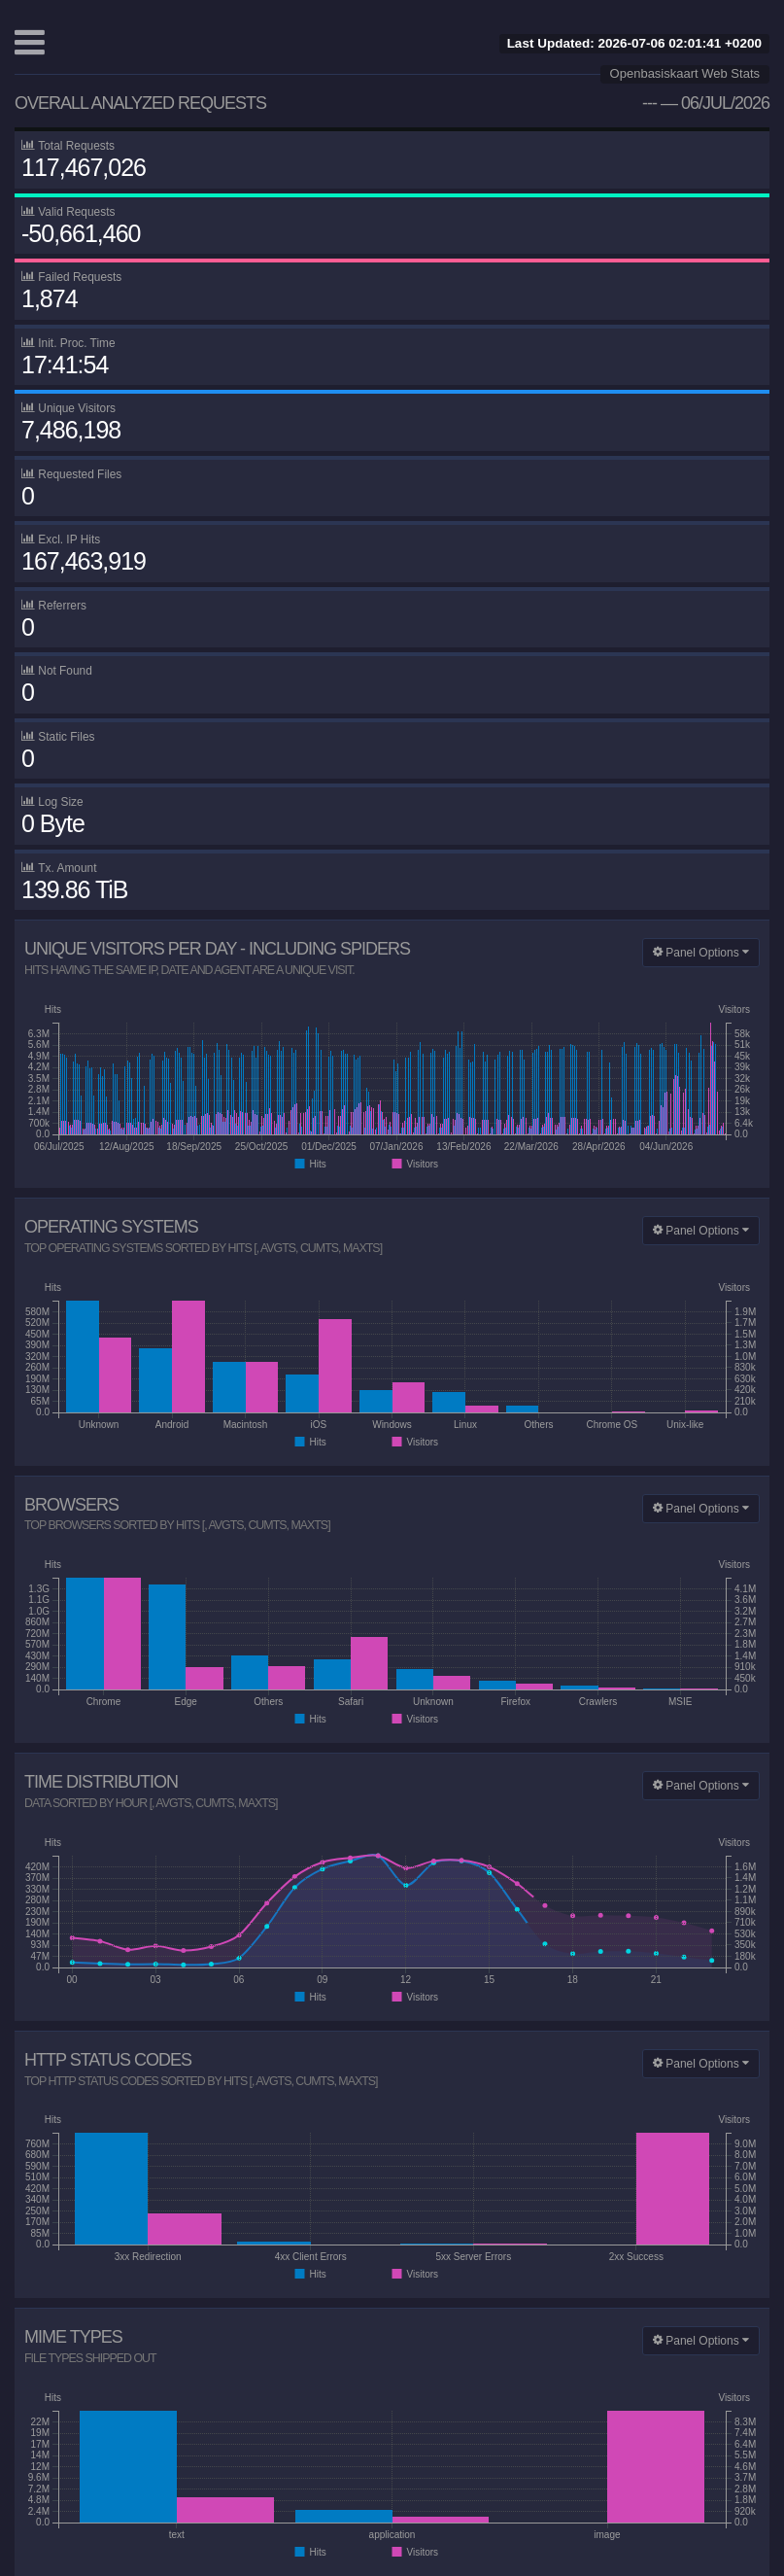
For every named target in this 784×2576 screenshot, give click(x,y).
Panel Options (701, 952)
